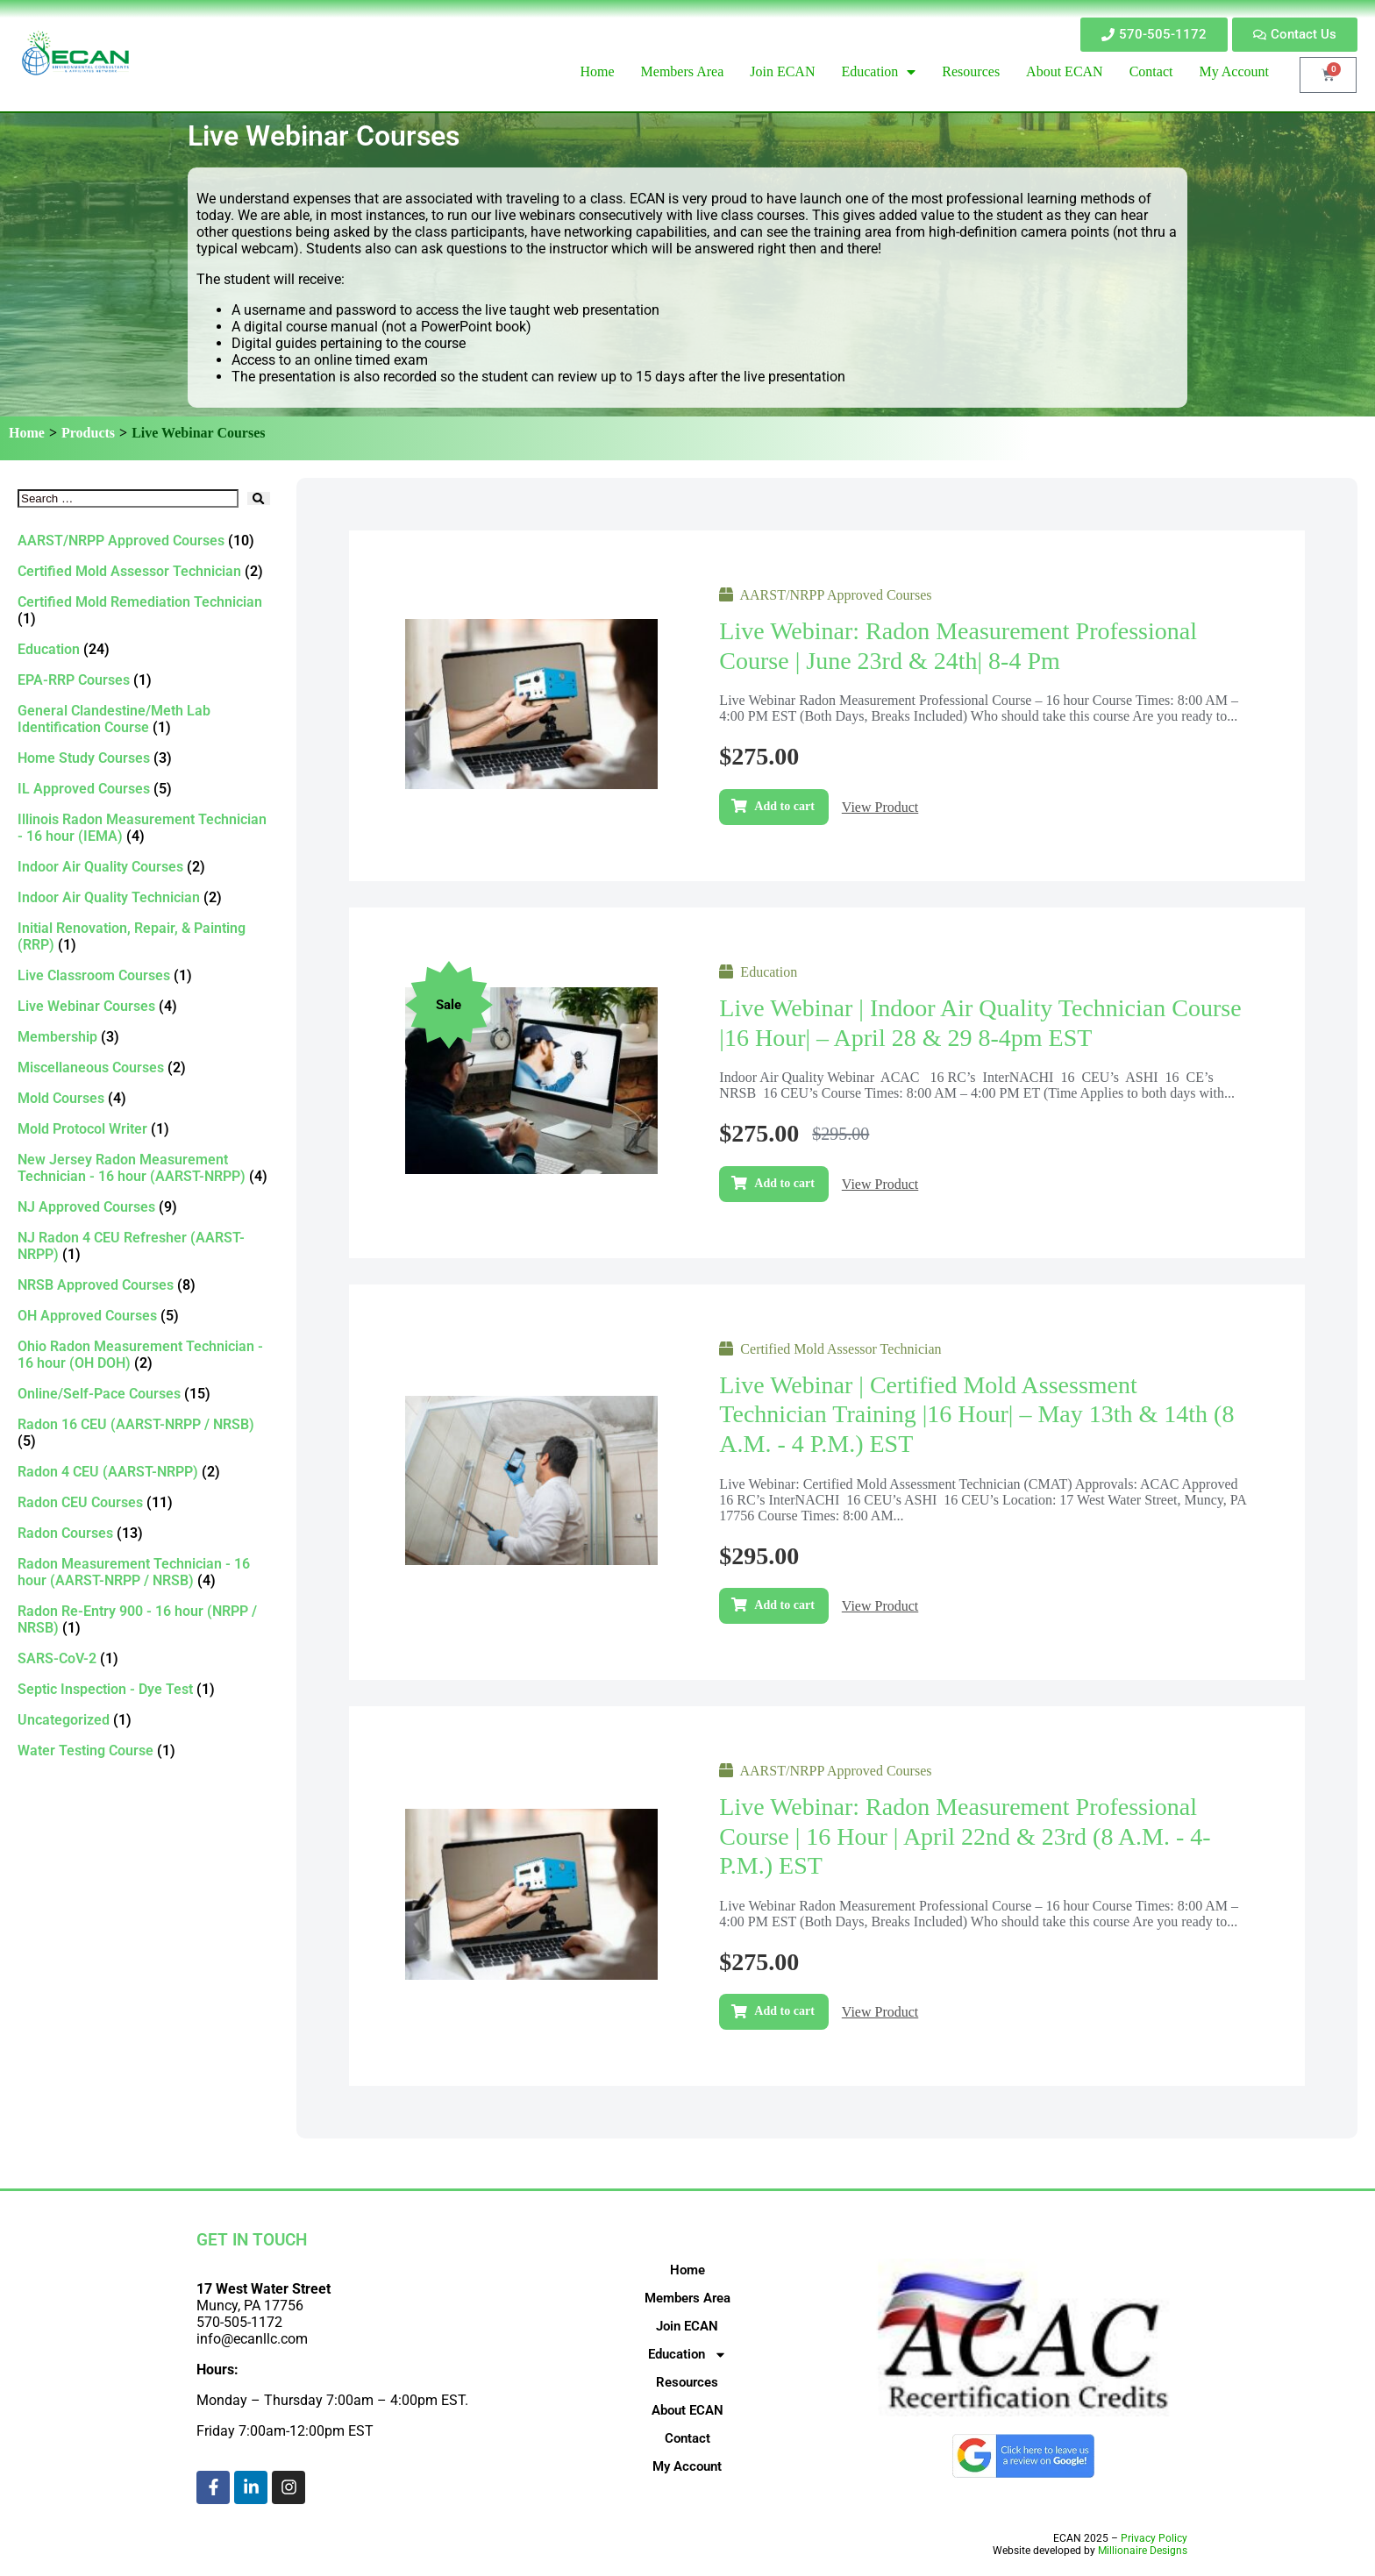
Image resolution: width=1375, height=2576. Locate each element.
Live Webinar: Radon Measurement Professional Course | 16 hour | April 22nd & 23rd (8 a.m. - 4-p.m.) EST (964, 1836)
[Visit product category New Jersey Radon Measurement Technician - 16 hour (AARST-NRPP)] (144, 1168)
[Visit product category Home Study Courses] (144, 758)
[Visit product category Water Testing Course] (144, 1750)
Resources (687, 2382)
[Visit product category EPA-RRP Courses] (144, 680)
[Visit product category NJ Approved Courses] (144, 1207)
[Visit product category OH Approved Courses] (144, 1315)
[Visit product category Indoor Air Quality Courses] (144, 866)
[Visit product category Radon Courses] (144, 1533)
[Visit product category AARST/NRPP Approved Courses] (144, 540)
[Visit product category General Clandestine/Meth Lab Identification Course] (144, 719)
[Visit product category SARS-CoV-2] (144, 1658)
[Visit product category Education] (144, 649)
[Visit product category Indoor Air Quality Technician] (144, 897)
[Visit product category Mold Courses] (144, 1098)
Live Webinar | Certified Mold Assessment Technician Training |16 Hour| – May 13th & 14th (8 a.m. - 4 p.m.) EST (976, 1414)
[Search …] (128, 498)
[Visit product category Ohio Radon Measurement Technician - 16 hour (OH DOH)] (144, 1354)
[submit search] (258, 498)
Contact (687, 2438)
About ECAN (687, 2410)
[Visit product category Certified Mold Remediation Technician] (144, 610)
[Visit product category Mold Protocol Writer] (144, 1129)
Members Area (687, 2298)
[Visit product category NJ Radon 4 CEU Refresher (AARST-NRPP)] (144, 1246)
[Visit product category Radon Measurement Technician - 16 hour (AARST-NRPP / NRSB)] (144, 1572)
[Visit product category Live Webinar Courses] (144, 1006)
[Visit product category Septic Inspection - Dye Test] (144, 1689)
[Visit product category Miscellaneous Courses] (144, 1067)
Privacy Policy (1154, 2538)
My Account (687, 2466)
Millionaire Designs (1142, 2550)
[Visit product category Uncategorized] (144, 1719)
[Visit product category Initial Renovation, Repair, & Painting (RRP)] (144, 936)
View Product (880, 807)
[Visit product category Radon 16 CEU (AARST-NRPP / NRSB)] (144, 1432)
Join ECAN (687, 2326)
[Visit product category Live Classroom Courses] (144, 975)
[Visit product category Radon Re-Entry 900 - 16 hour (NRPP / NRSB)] (144, 1619)
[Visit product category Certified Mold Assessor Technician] (144, 571)
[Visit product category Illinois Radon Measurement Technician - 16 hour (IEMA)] (144, 827)
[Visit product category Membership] (144, 1036)
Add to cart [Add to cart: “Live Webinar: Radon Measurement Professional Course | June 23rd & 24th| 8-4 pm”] (784, 806)
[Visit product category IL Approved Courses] (144, 788)
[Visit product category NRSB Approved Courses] (144, 1285)
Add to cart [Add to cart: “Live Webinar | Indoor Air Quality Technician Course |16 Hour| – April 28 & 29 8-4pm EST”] (784, 1183)
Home (27, 432)
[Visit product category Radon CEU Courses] (144, 1502)
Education (687, 2354)
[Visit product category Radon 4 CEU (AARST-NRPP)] (144, 1471)
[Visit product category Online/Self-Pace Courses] (144, 1393)
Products (88, 432)
